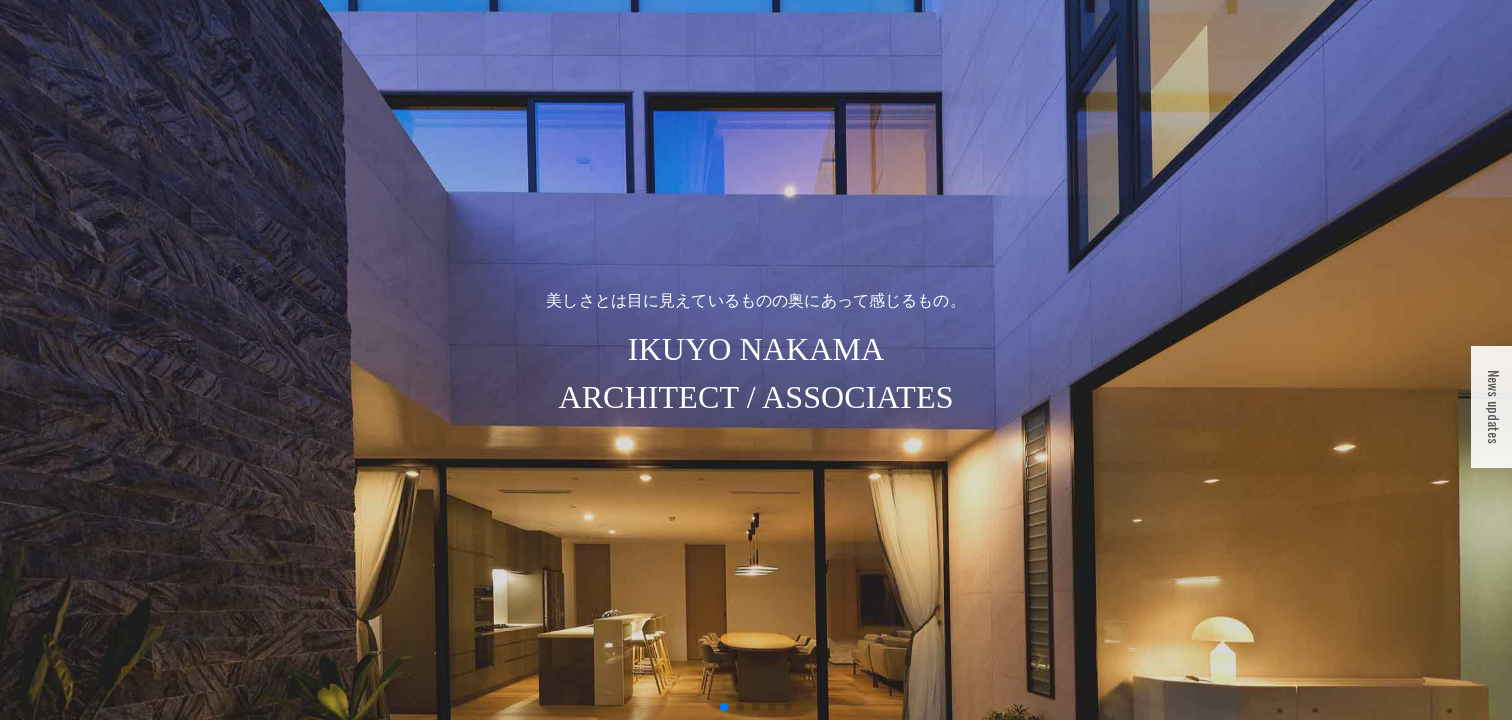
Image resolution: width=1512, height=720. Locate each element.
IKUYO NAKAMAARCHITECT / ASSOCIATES (755, 353)
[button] (724, 707)
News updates (1494, 407)
